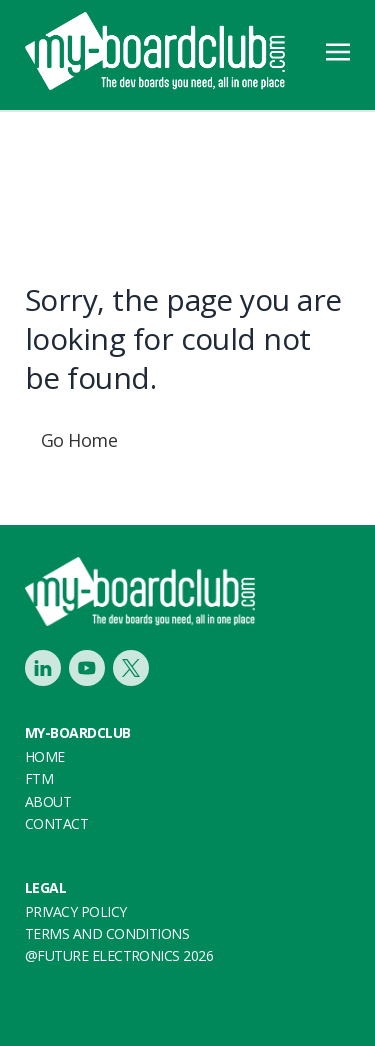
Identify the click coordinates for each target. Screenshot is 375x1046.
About (48, 801)
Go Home (79, 440)
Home (45, 756)
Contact (56, 823)
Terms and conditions (107, 933)
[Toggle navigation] (338, 50)
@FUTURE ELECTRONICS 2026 (119, 955)
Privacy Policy (75, 911)
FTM (39, 778)
